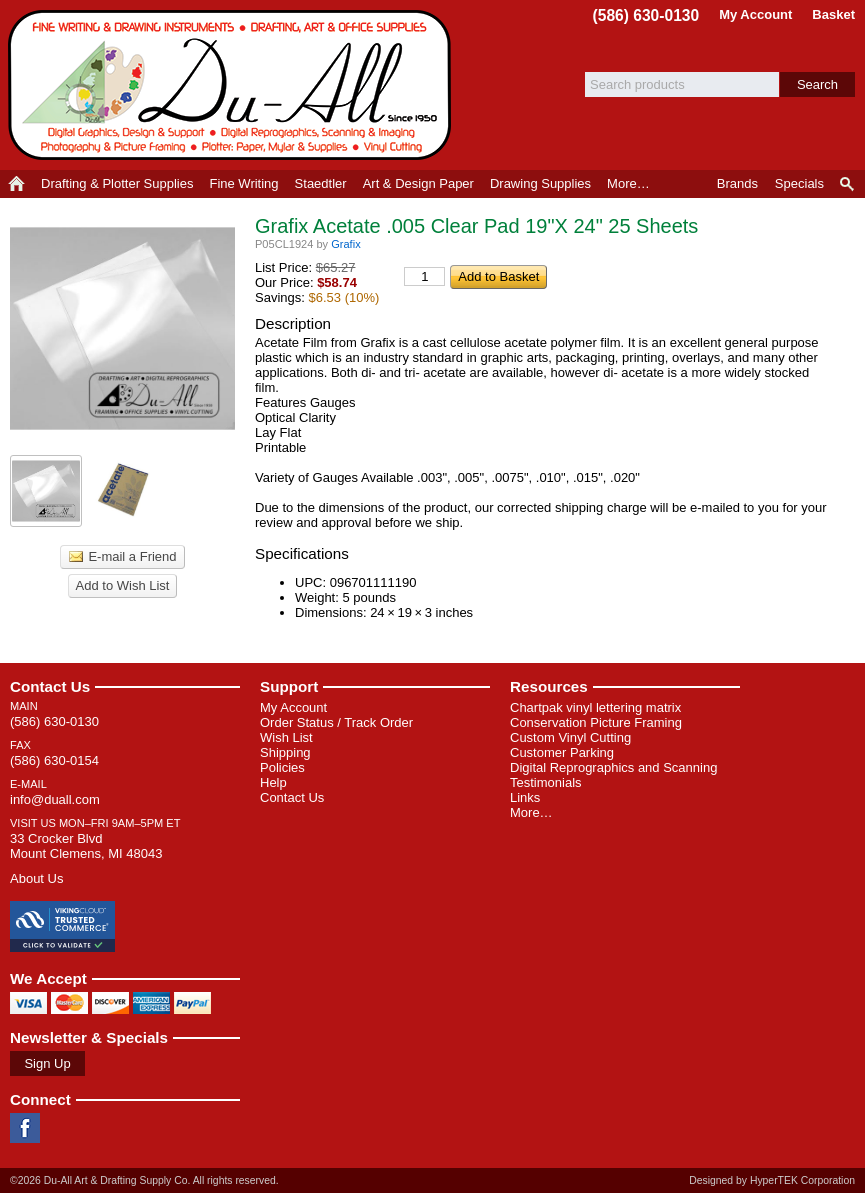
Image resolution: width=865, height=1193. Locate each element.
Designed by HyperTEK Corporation (772, 1180)
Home (16, 184)
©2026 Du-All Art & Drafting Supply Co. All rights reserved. (144, 1180)
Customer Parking (562, 752)
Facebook (25, 1128)
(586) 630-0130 (646, 15)
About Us (36, 878)
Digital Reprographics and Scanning (613, 767)
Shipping (285, 752)
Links (525, 797)
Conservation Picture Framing (596, 722)
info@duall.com (55, 799)
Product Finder (848, 184)
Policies (282, 767)
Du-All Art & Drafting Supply (233, 85)
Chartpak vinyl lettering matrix (595, 707)
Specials (799, 183)
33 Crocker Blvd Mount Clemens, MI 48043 (86, 846)
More (628, 183)
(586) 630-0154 (54, 760)
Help (273, 782)
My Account (755, 14)
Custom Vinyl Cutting (570, 737)
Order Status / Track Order (336, 722)
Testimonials (546, 782)
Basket (833, 14)
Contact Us (50, 686)
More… (531, 812)
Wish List (286, 737)
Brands (737, 183)
